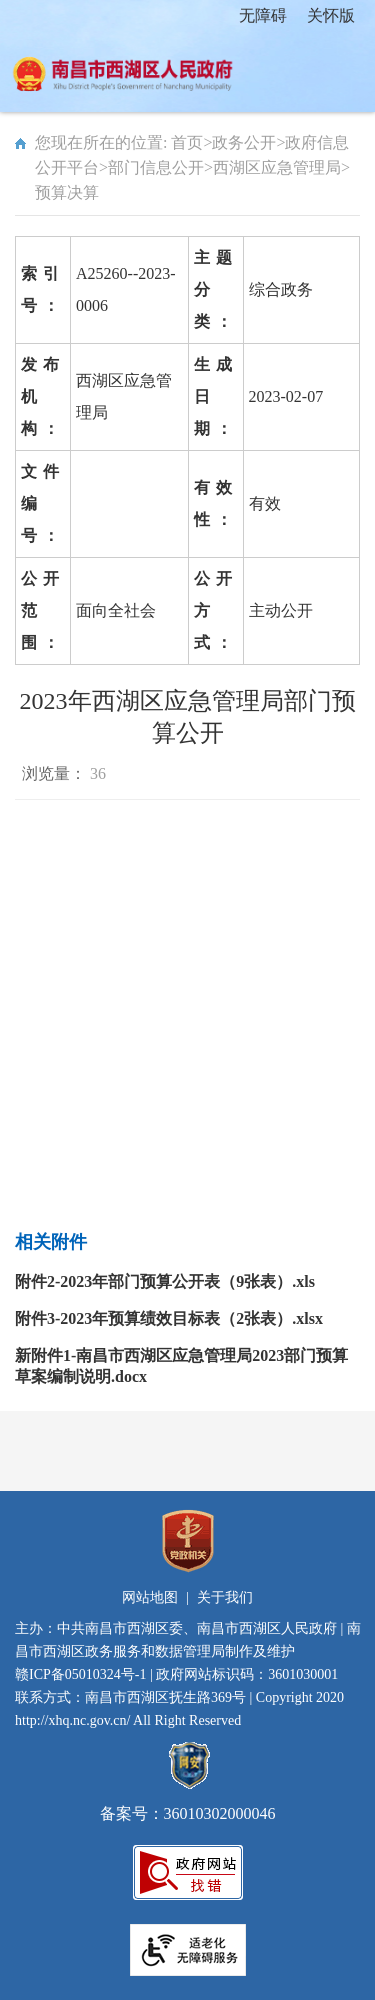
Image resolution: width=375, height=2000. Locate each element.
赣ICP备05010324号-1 (80, 1674)
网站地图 (150, 1597)
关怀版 (331, 15)
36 (98, 773)
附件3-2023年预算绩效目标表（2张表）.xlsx (169, 1318)
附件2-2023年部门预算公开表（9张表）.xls (165, 1281)
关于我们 (225, 1597)
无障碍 (263, 15)
